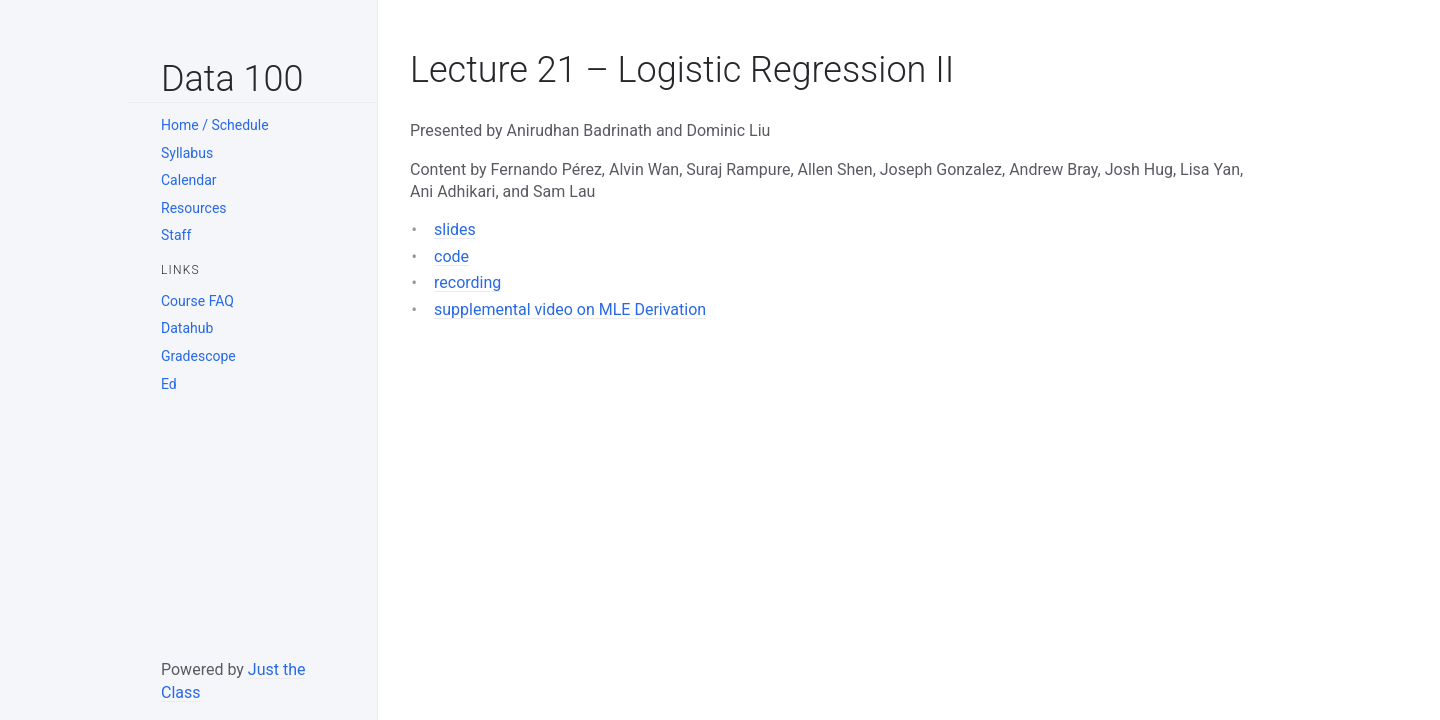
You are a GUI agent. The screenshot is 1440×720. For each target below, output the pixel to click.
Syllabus (187, 153)
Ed (169, 384)
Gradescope (198, 356)
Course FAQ (197, 301)
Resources (194, 208)
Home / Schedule (215, 125)
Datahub (187, 328)
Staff (176, 235)
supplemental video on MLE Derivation (570, 309)
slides (455, 229)
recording (467, 282)
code (451, 256)
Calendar (189, 180)
